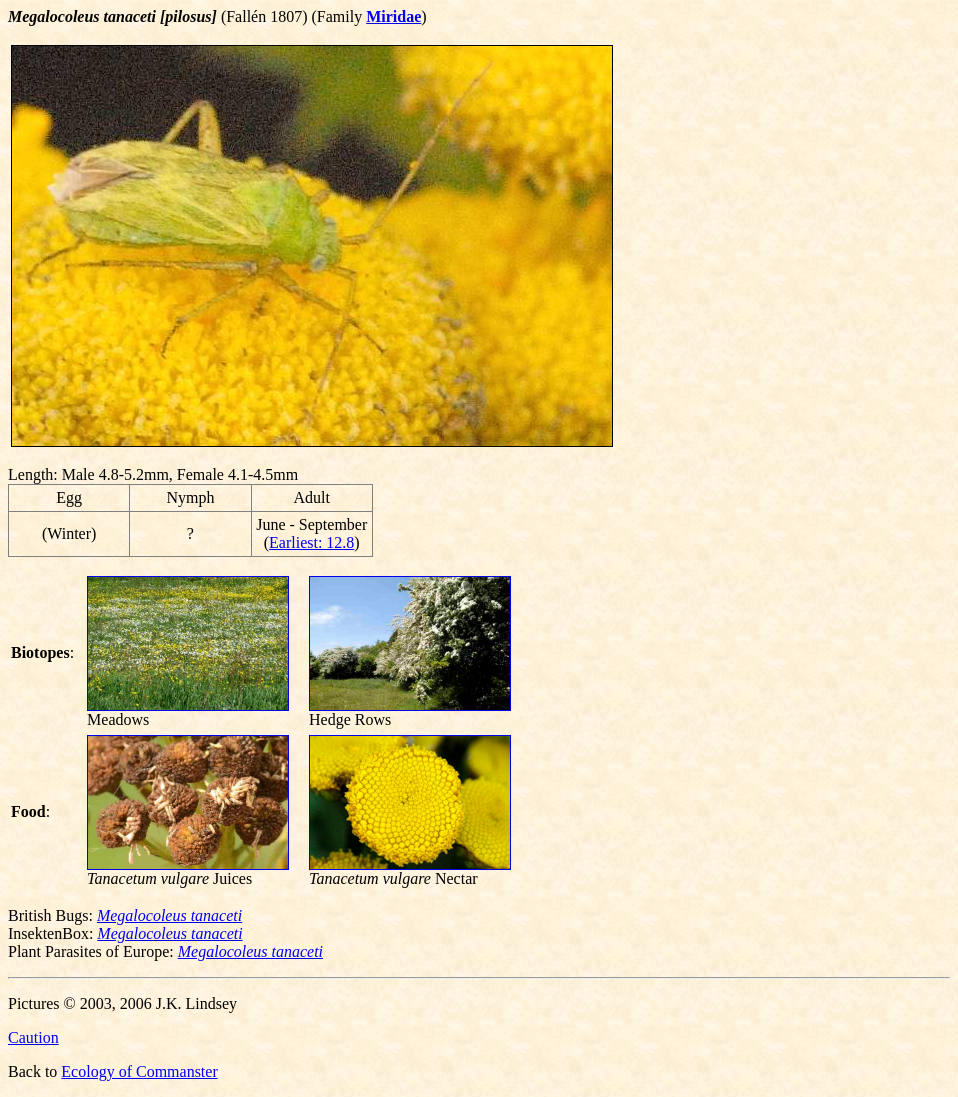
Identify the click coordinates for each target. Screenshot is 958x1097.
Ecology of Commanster (139, 1071)
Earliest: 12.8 (311, 542)
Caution (33, 1037)
